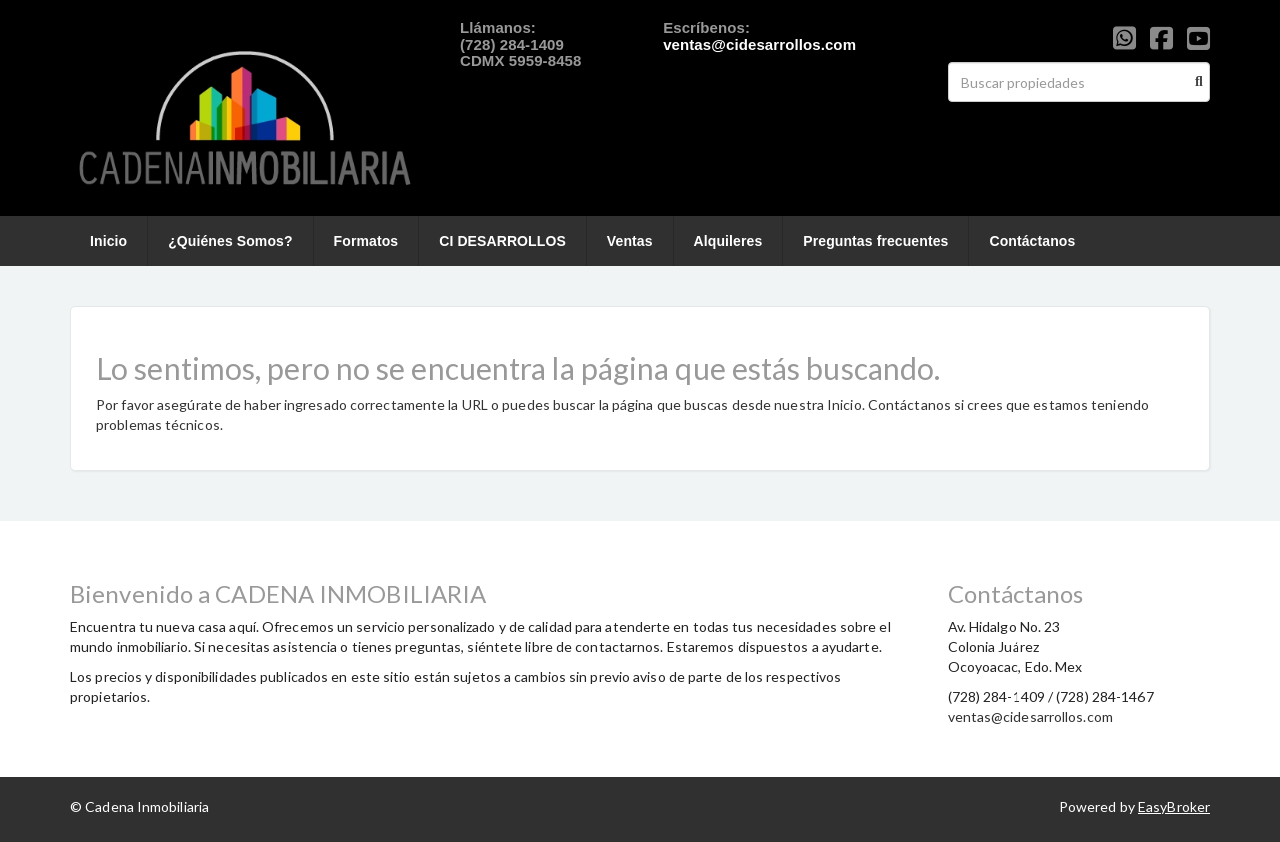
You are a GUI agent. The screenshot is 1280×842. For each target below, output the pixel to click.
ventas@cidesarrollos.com (759, 44)
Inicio (108, 241)
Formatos (366, 241)
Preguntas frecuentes (875, 241)
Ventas (630, 241)
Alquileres (728, 241)
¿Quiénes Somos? (230, 241)
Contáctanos (1032, 241)
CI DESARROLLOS (502, 241)
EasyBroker (1174, 806)
